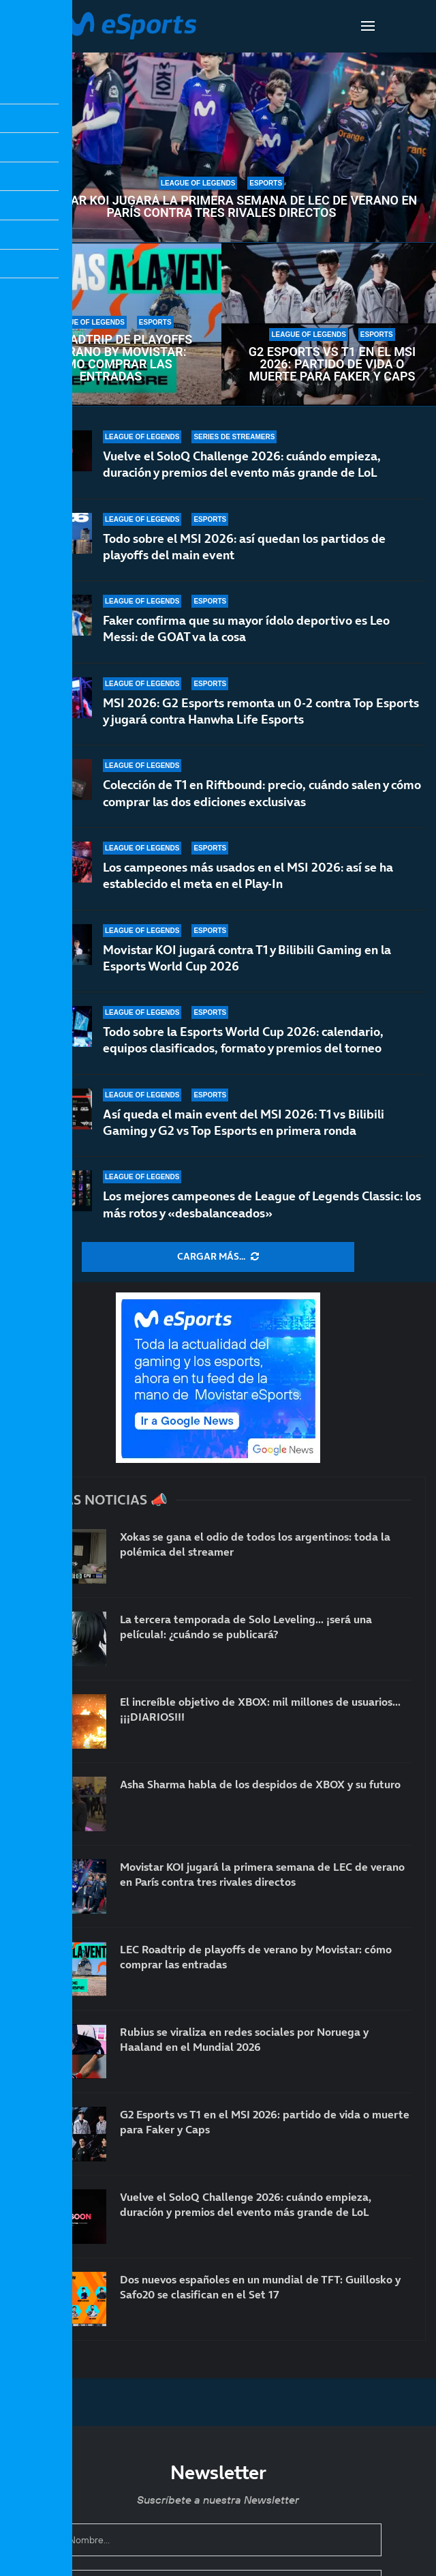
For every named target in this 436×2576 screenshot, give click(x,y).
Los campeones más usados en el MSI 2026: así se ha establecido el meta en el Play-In (248, 875)
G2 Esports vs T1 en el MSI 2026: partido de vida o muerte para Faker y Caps (332, 364)
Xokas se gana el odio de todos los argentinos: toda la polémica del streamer (255, 1544)
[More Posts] (218, 1257)
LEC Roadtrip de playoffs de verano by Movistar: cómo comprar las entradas (110, 358)
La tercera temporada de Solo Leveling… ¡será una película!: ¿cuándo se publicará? (246, 1627)
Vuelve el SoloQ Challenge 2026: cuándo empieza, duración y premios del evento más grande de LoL (242, 464)
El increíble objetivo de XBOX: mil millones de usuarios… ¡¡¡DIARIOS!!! (260, 1709)
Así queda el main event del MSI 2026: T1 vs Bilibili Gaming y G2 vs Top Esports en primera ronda (243, 1122)
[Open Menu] (368, 26)
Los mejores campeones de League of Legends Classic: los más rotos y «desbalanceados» (262, 1204)
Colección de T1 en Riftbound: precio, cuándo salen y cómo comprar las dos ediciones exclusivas (262, 793)
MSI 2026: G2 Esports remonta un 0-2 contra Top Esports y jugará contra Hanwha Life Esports (261, 711)
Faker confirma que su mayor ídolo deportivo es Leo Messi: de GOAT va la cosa (246, 628)
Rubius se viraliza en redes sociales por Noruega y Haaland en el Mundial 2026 (244, 2039)
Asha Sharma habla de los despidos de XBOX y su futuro (260, 1784)
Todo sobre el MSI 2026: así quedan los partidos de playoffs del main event (244, 546)
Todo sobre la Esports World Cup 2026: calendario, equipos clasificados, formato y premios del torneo (243, 1039)
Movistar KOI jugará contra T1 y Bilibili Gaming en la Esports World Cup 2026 (247, 958)
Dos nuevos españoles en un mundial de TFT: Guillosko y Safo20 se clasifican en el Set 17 (260, 2287)
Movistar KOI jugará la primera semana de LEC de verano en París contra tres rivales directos (222, 206)
